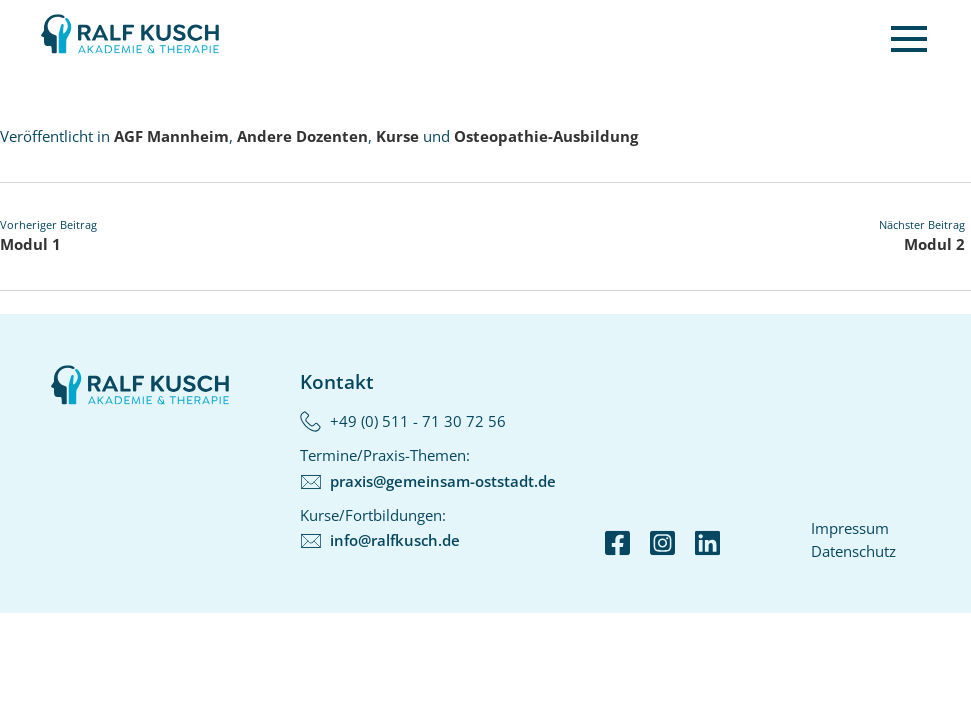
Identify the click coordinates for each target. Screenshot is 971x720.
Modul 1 (30, 244)
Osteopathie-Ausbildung (546, 136)
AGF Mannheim (171, 136)
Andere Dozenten (302, 136)
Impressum (850, 528)
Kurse (397, 136)
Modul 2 (934, 244)
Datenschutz (853, 551)
